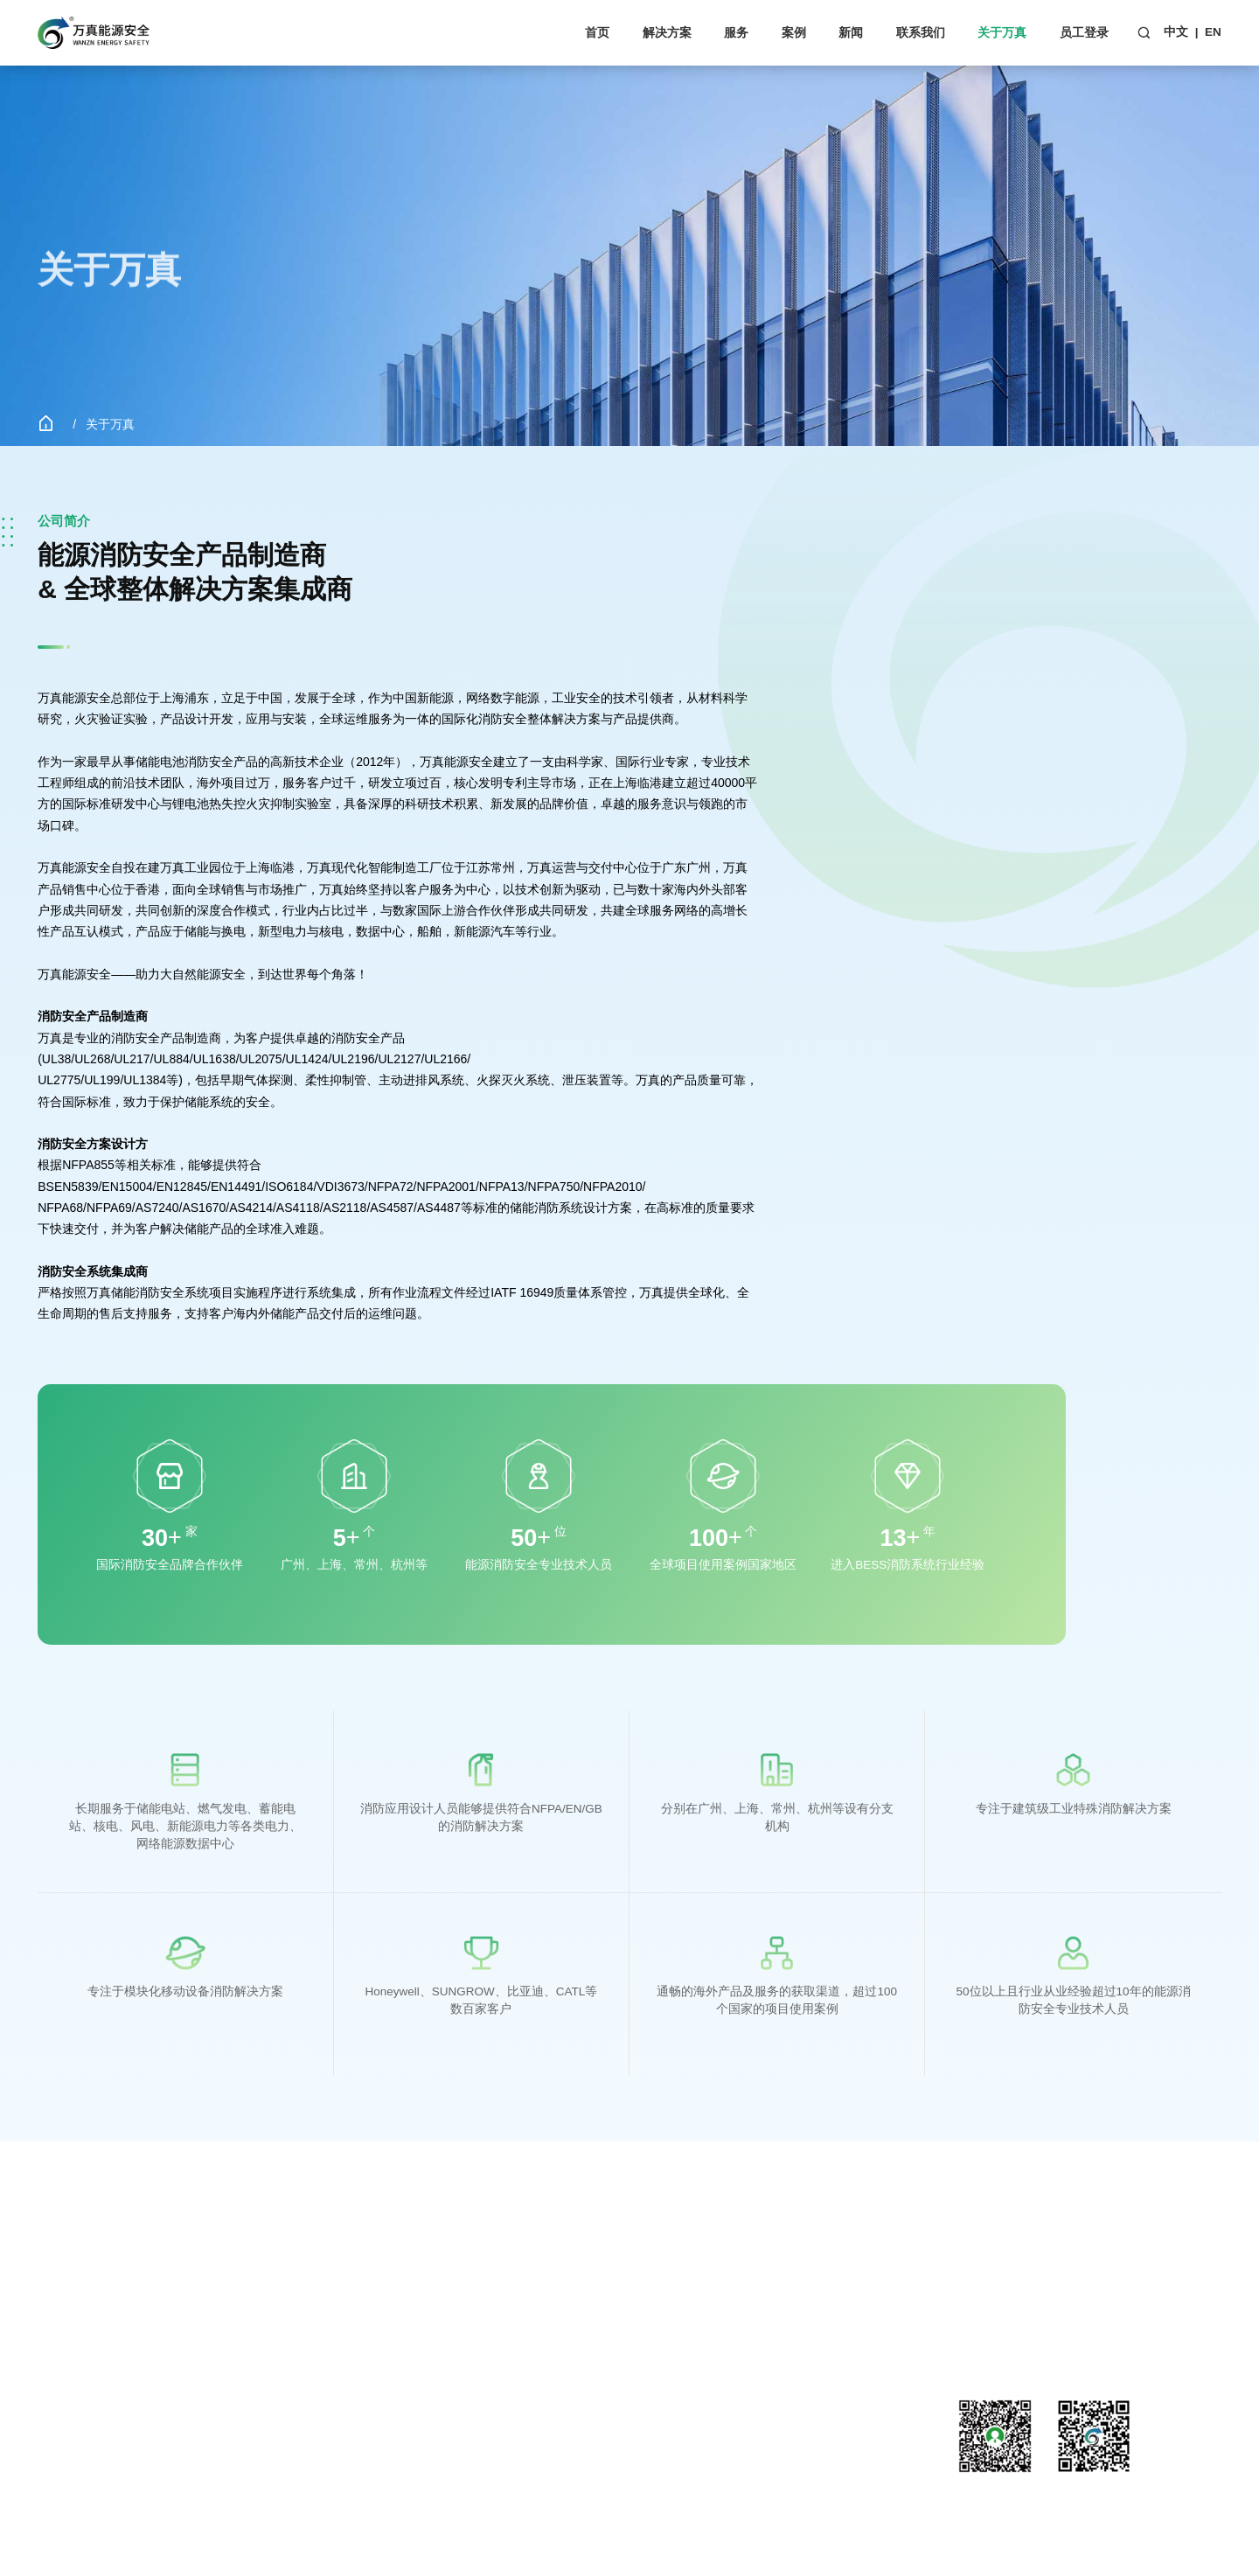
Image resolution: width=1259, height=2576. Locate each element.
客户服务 (249, 2303)
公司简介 (624, 2303)
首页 (597, 32)
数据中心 (62, 2398)
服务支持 (249, 2272)
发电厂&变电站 (78, 2445)
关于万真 (1001, 32)
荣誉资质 (624, 2350)
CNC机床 (62, 2421)
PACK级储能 (72, 2327)
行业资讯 (436, 2327)
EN (1213, 31)
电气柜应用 (68, 2374)
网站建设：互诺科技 (521, 2521)
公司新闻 (436, 2303)
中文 (1176, 31)
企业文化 (624, 2374)
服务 (736, 32)
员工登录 (1084, 32)
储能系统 (62, 2303)
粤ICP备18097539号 (415, 2521)
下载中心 (249, 2327)
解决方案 (667, 32)
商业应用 (62, 2350)
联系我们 (920, 32)
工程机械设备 (74, 2468)
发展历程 (624, 2327)
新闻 (850, 32)
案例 (794, 32)
